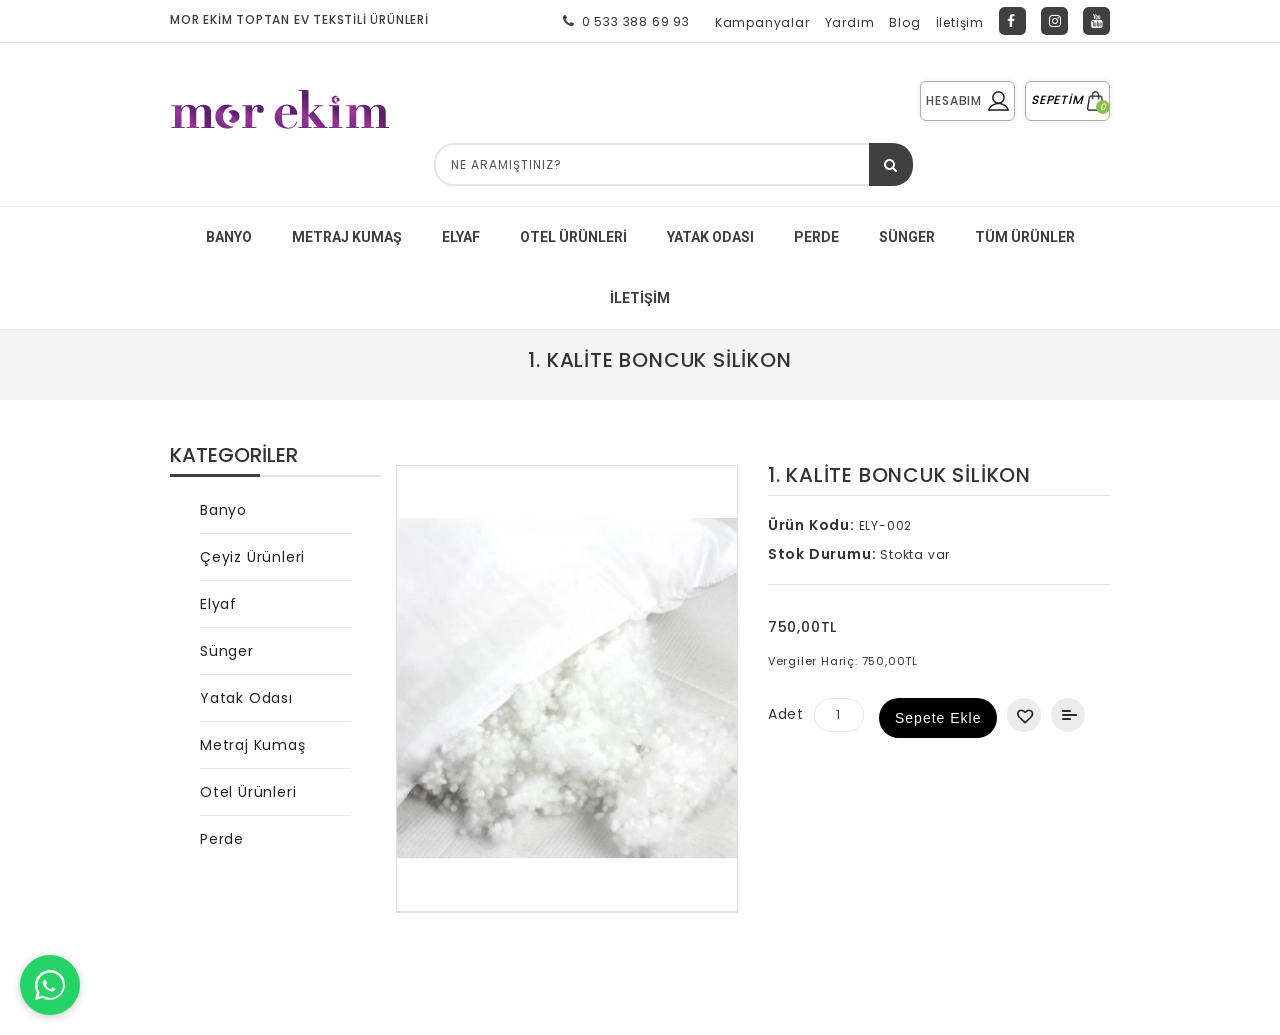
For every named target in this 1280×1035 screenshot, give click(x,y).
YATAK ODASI (710, 237)
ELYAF (461, 237)
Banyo (223, 510)
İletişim (960, 22)
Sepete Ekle (938, 718)
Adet (786, 714)
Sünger (227, 651)
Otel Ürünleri (573, 237)
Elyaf (218, 604)
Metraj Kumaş (253, 745)
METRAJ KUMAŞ (347, 237)
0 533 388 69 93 (622, 21)
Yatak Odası (246, 698)
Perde (222, 839)
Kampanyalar (762, 22)
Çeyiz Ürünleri (252, 557)
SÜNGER (907, 237)
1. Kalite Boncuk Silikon (659, 360)
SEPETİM (1067, 99)
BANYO (229, 237)
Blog (904, 22)
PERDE (816, 237)
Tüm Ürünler (1025, 237)
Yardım (850, 22)
